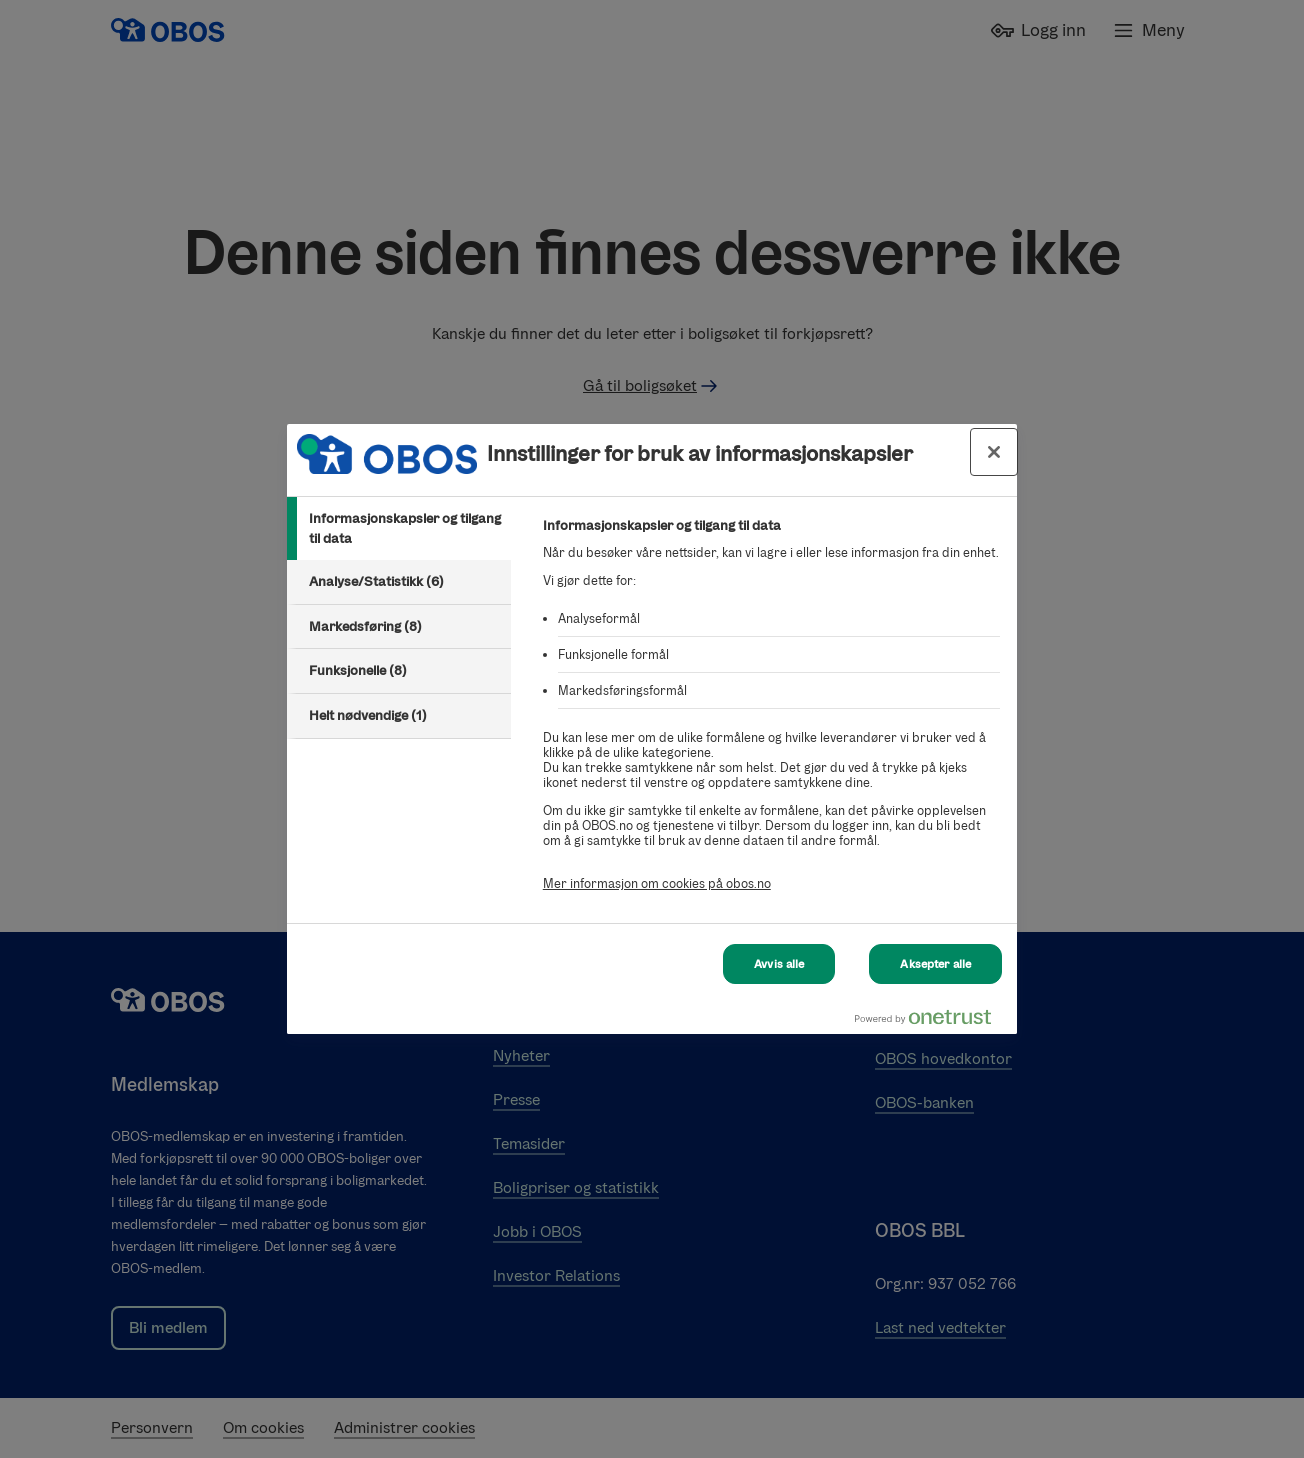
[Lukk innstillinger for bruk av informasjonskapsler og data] (994, 452)
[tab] (399, 528)
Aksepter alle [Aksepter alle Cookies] (935, 964)
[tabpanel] (771, 715)
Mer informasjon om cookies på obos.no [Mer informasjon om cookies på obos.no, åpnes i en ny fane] (657, 883)
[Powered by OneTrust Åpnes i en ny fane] (931, 1021)
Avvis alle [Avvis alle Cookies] (779, 964)
